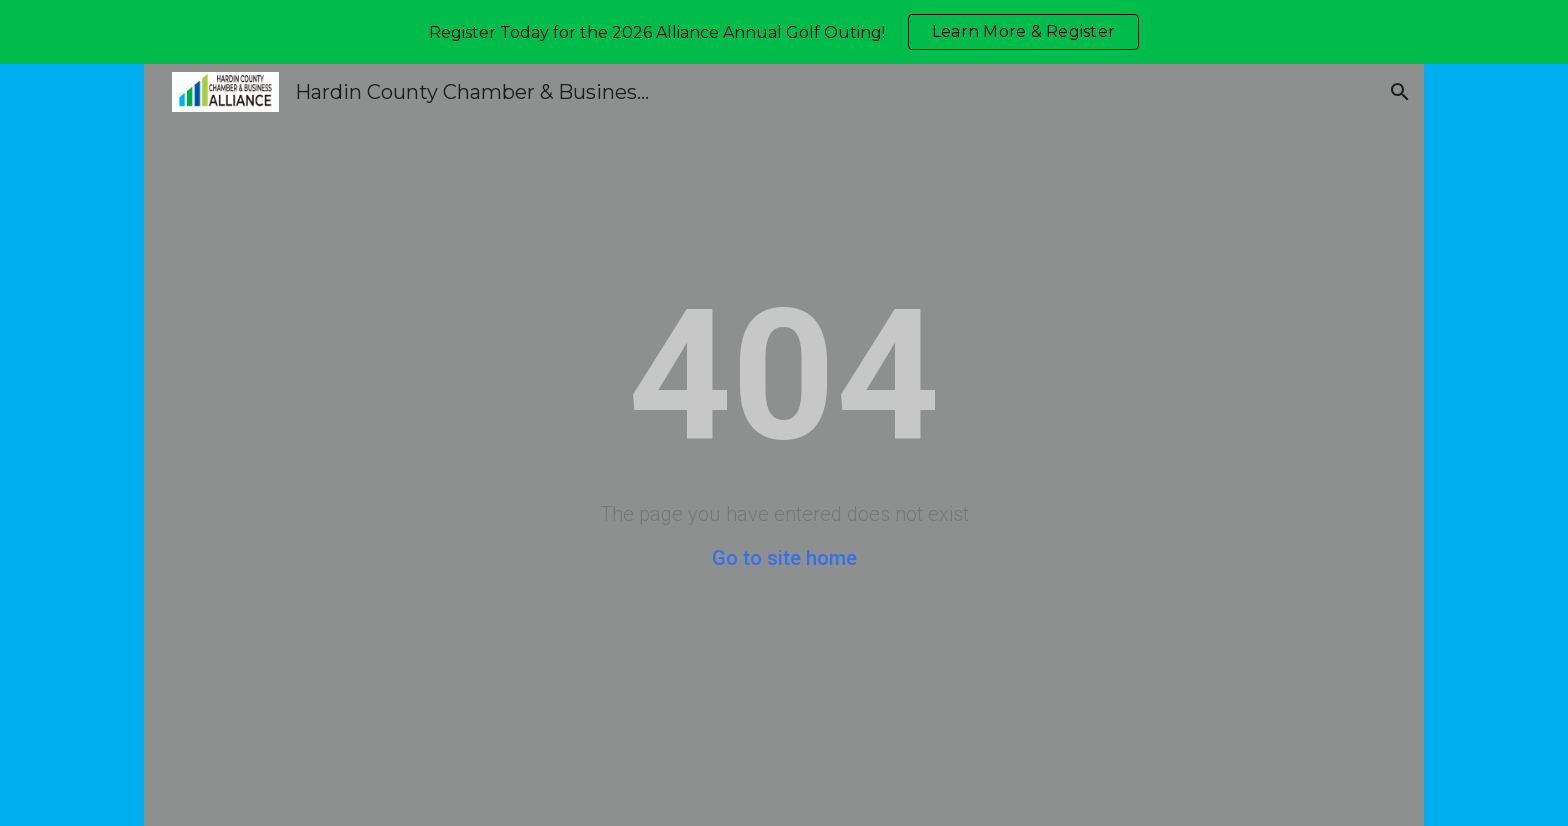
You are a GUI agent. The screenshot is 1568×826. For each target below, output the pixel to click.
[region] (784, 32)
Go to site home (784, 558)
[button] (1400, 92)
